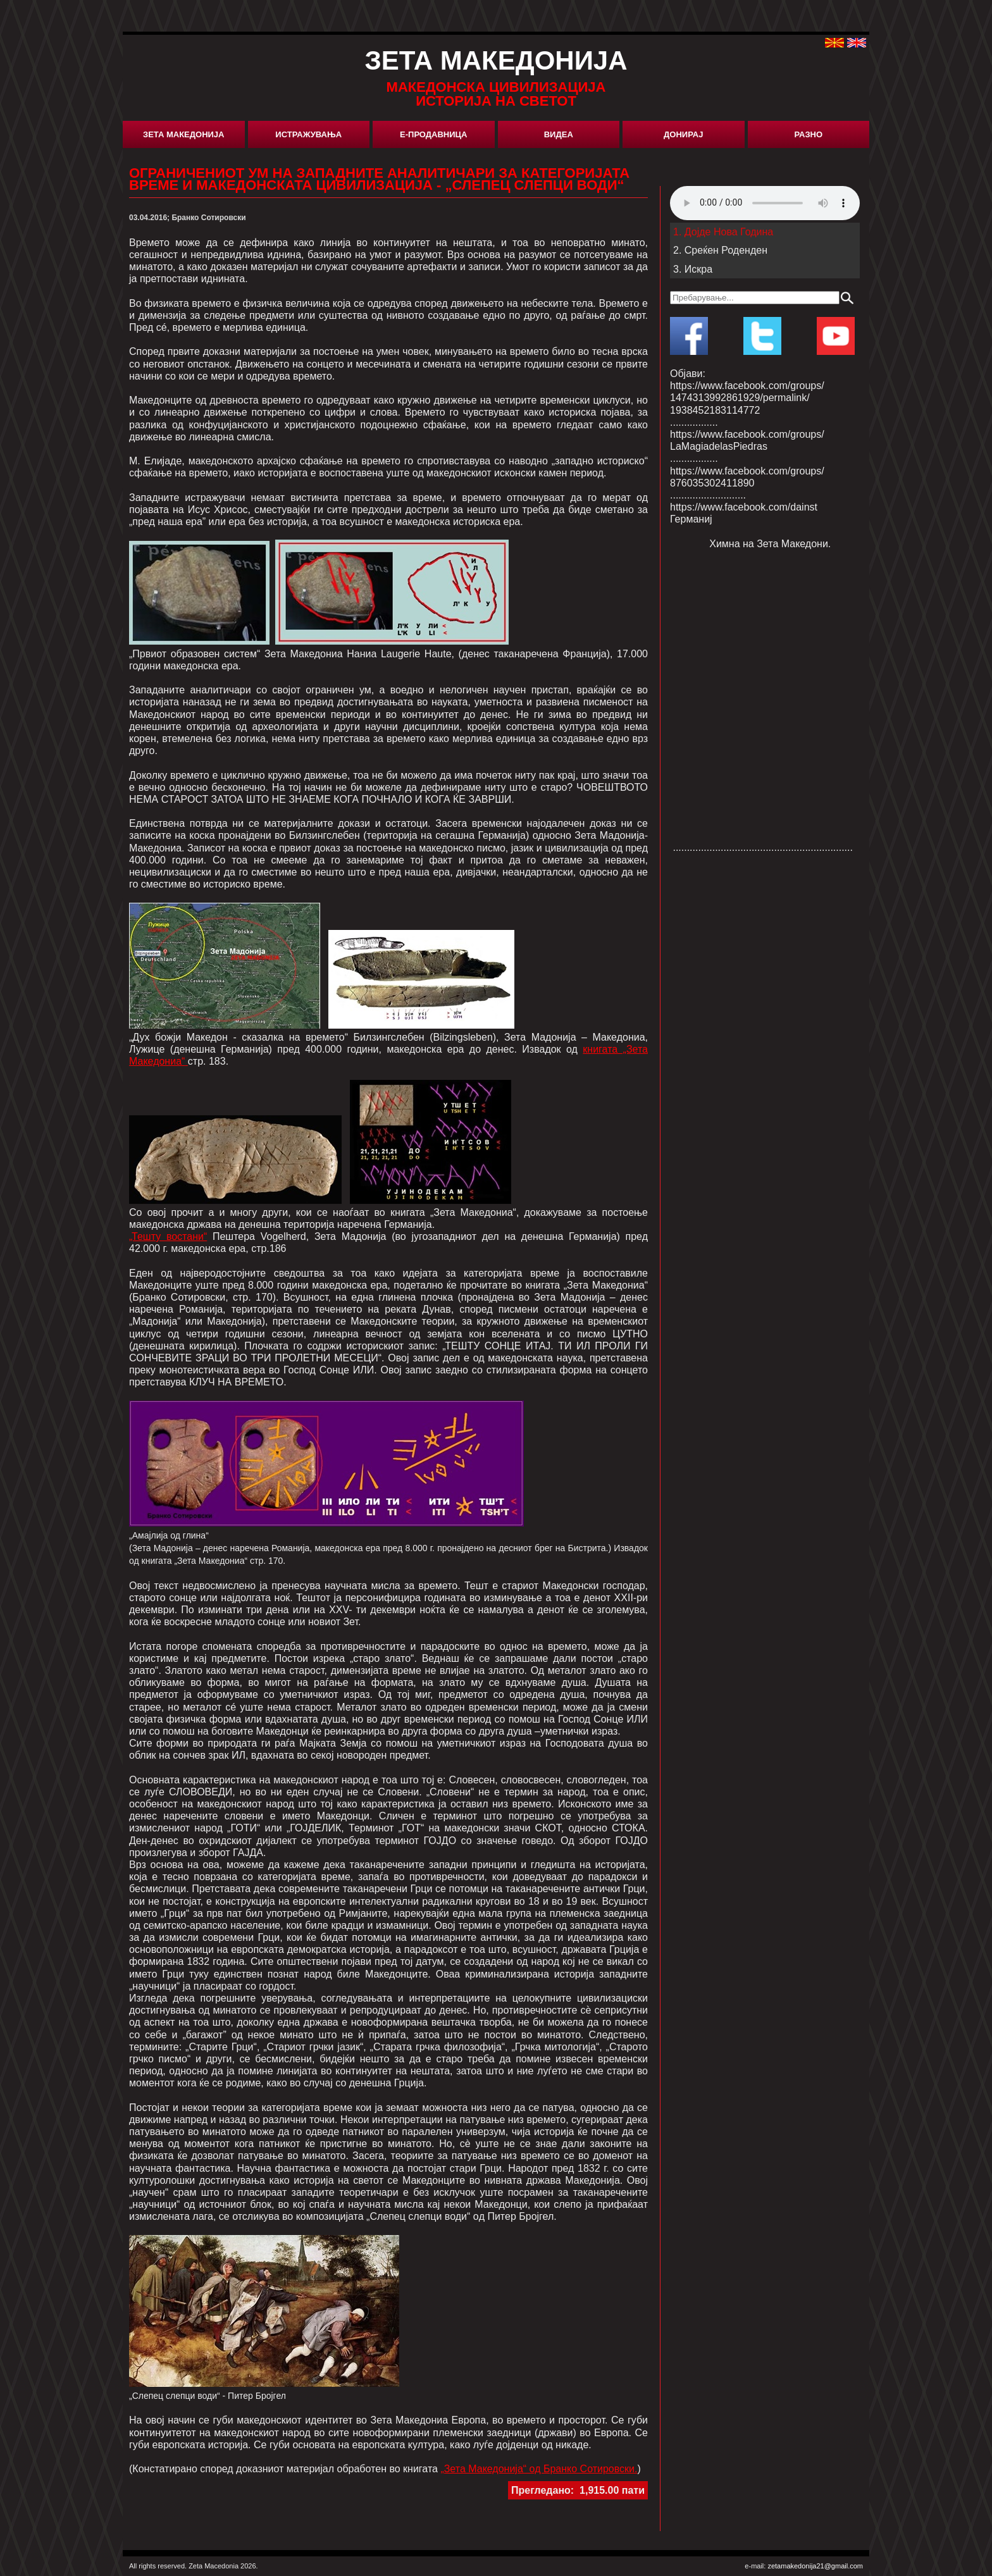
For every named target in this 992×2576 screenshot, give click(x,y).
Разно (808, 134)
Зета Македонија (183, 134)
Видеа (558, 134)
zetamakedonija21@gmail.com (815, 2566)
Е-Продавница (433, 134)
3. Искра (692, 269)
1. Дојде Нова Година (723, 231)
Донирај (683, 134)
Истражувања (308, 134)
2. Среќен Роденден (720, 250)
